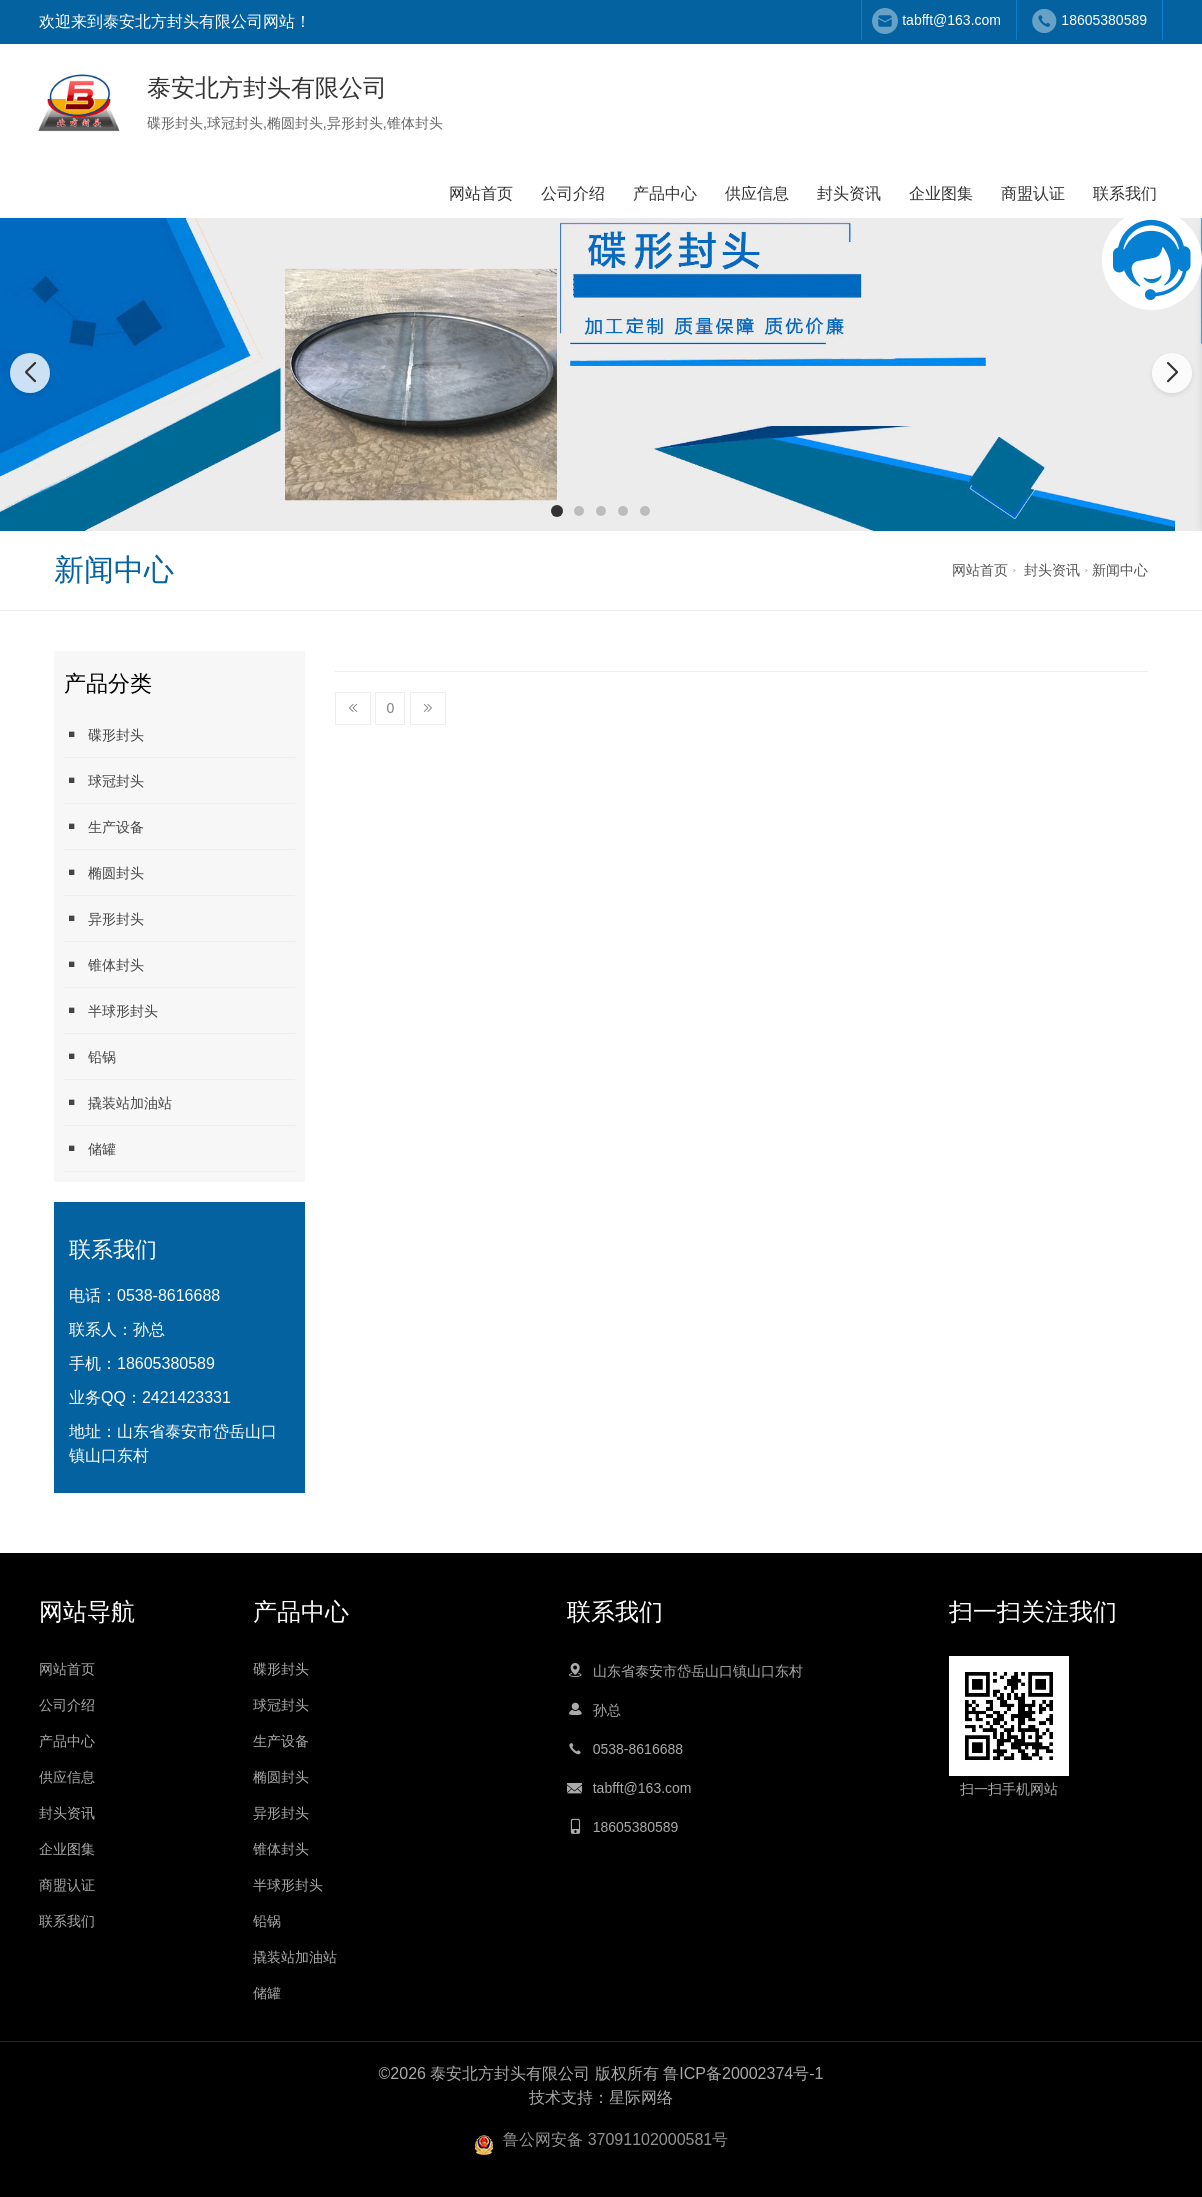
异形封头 (355, 123)
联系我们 (1125, 193)
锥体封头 (415, 123)
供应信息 (757, 193)
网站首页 (481, 193)
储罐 (90, 1148)
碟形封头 (175, 123)
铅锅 (90, 1056)
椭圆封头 (295, 123)
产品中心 (665, 193)
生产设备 (104, 826)
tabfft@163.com (951, 20)
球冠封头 (235, 123)
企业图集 (941, 193)
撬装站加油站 (118, 1102)
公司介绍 (573, 193)
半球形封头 (111, 1010)
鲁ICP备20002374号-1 (743, 2073)
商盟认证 (1033, 193)
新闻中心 (1120, 570)
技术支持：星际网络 (601, 2097)
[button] (557, 511)
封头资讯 (849, 193)
